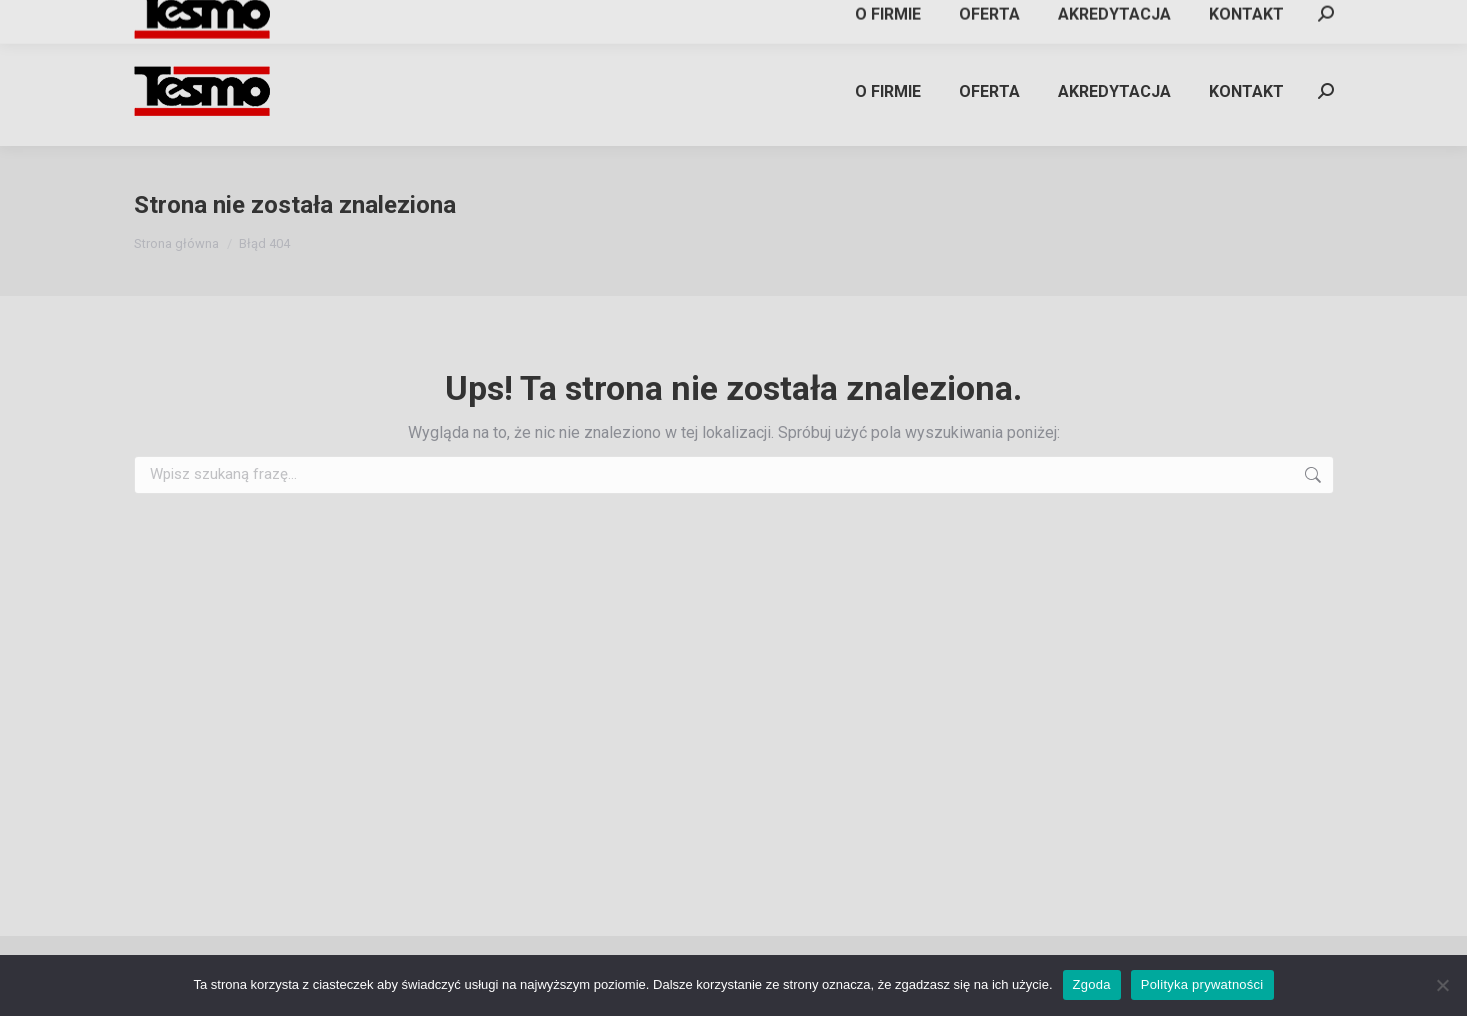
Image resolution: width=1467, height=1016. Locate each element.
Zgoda (1092, 984)
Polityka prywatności (1202, 984)
